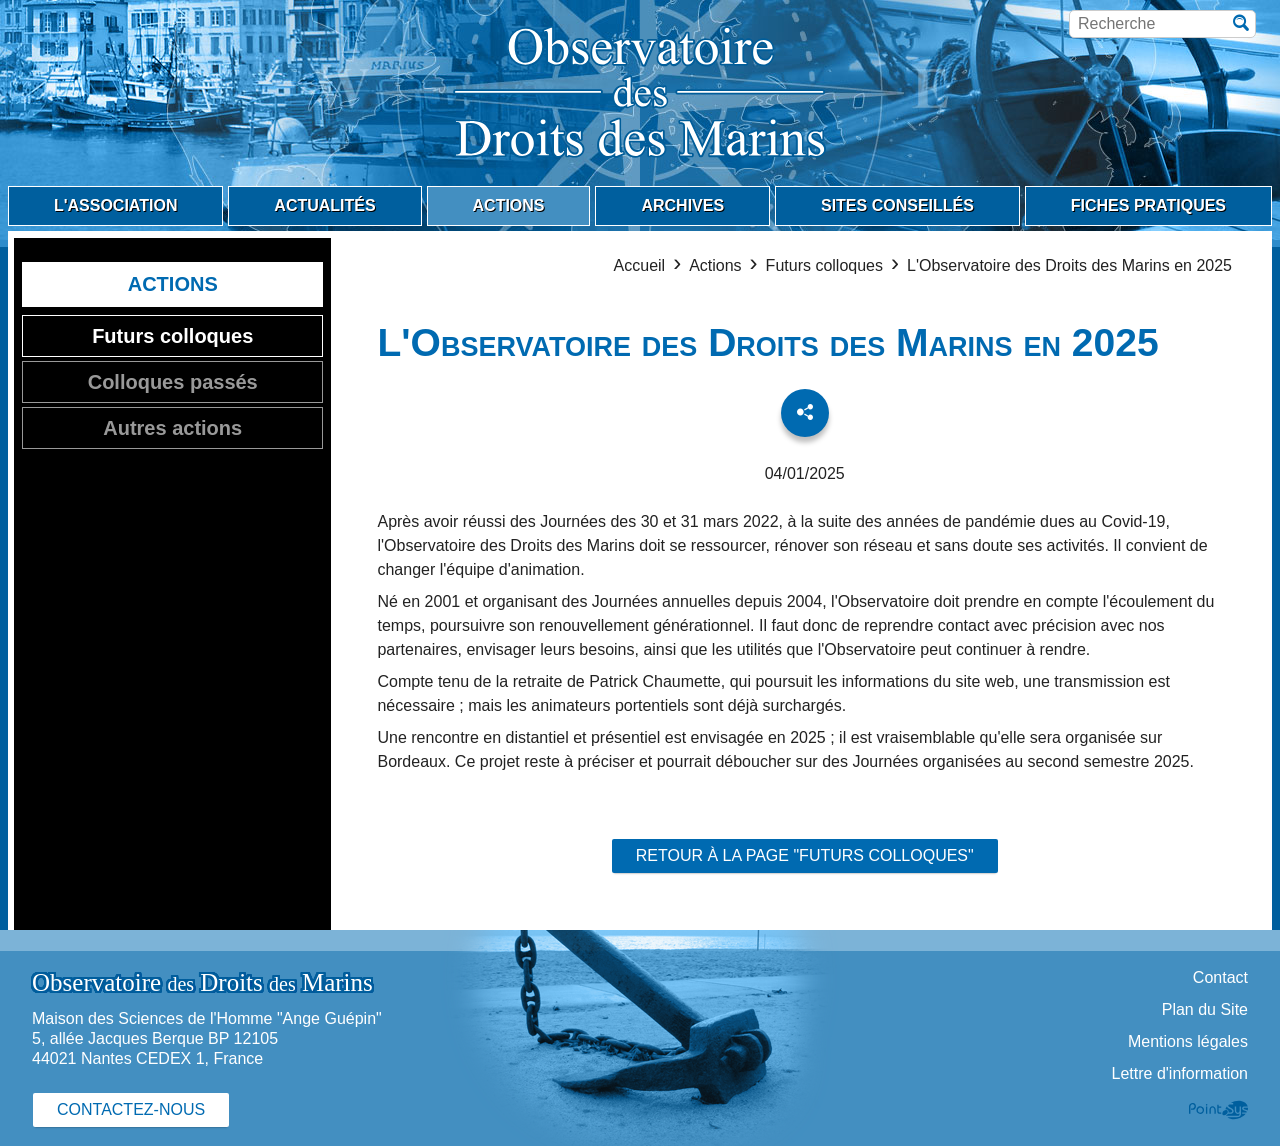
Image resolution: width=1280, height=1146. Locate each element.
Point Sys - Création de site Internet (1218, 1110)
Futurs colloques (824, 265)
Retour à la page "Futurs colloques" (805, 855)
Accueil (640, 265)
